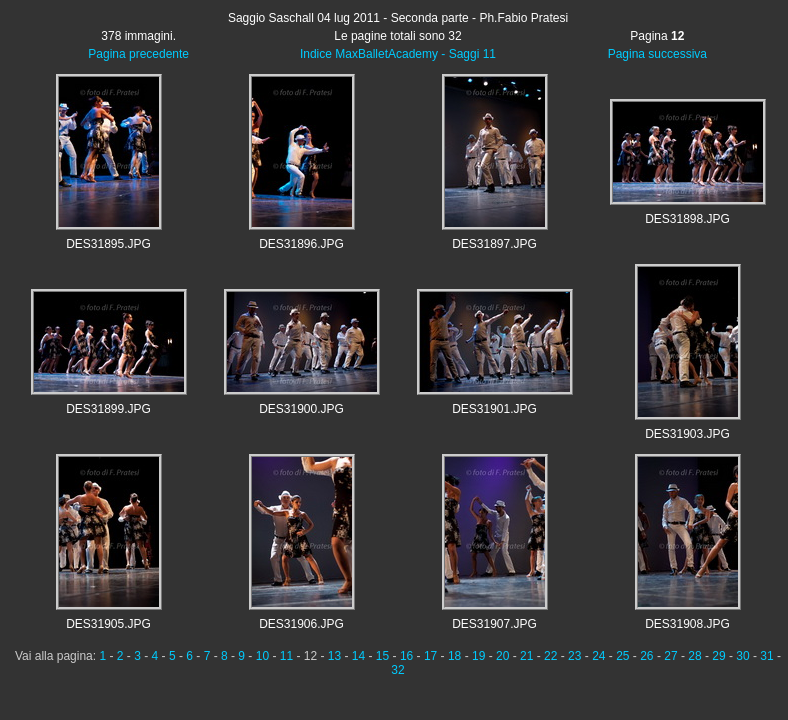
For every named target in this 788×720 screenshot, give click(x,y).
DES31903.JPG (687, 434)
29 (718, 656)
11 (286, 656)
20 (502, 656)
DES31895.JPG (108, 244)
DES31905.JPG (108, 624)
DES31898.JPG (687, 219)
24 (598, 656)
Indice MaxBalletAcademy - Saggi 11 (398, 54)
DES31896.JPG (301, 244)
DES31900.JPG (301, 409)
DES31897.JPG (494, 244)
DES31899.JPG (108, 409)
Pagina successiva (657, 54)
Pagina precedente (138, 54)
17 (430, 656)
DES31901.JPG (494, 409)
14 (358, 656)
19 (478, 656)
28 (694, 656)
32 (397, 670)
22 (550, 656)
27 (670, 656)
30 (742, 656)
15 (382, 656)
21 (526, 656)
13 (334, 656)
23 (574, 656)
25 (622, 656)
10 (262, 656)
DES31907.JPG (494, 624)
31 (766, 656)
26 (646, 656)
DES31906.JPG (301, 624)
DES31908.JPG (687, 624)
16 (406, 656)
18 (454, 656)
